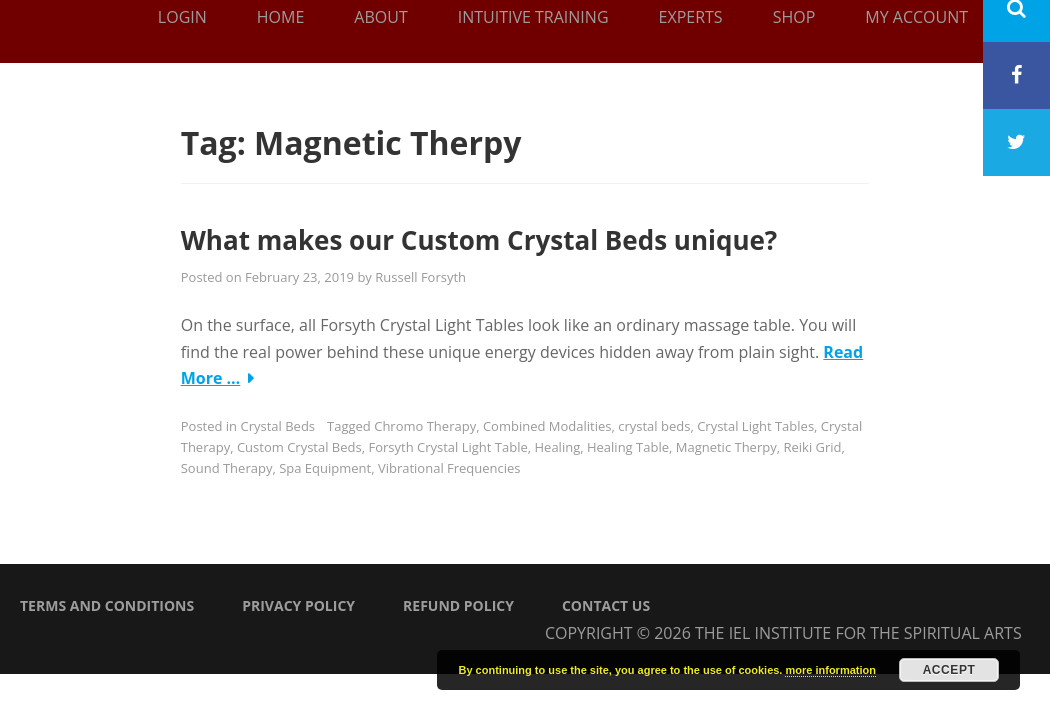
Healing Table (628, 447)
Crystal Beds (277, 426)
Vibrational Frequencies (449, 468)
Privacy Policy (298, 605)
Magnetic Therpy (726, 447)
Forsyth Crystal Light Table (447, 447)
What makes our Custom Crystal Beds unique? (479, 240)
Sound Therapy (227, 468)
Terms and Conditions (107, 605)
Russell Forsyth (420, 277)
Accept (949, 670)
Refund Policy (458, 605)
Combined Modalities (547, 426)
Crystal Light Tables (755, 426)
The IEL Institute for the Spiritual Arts (858, 633)
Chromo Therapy (425, 426)
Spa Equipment (325, 468)
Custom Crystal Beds (299, 447)
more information (830, 670)
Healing (558, 447)
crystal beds (654, 426)
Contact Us (606, 605)
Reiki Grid (812, 447)
